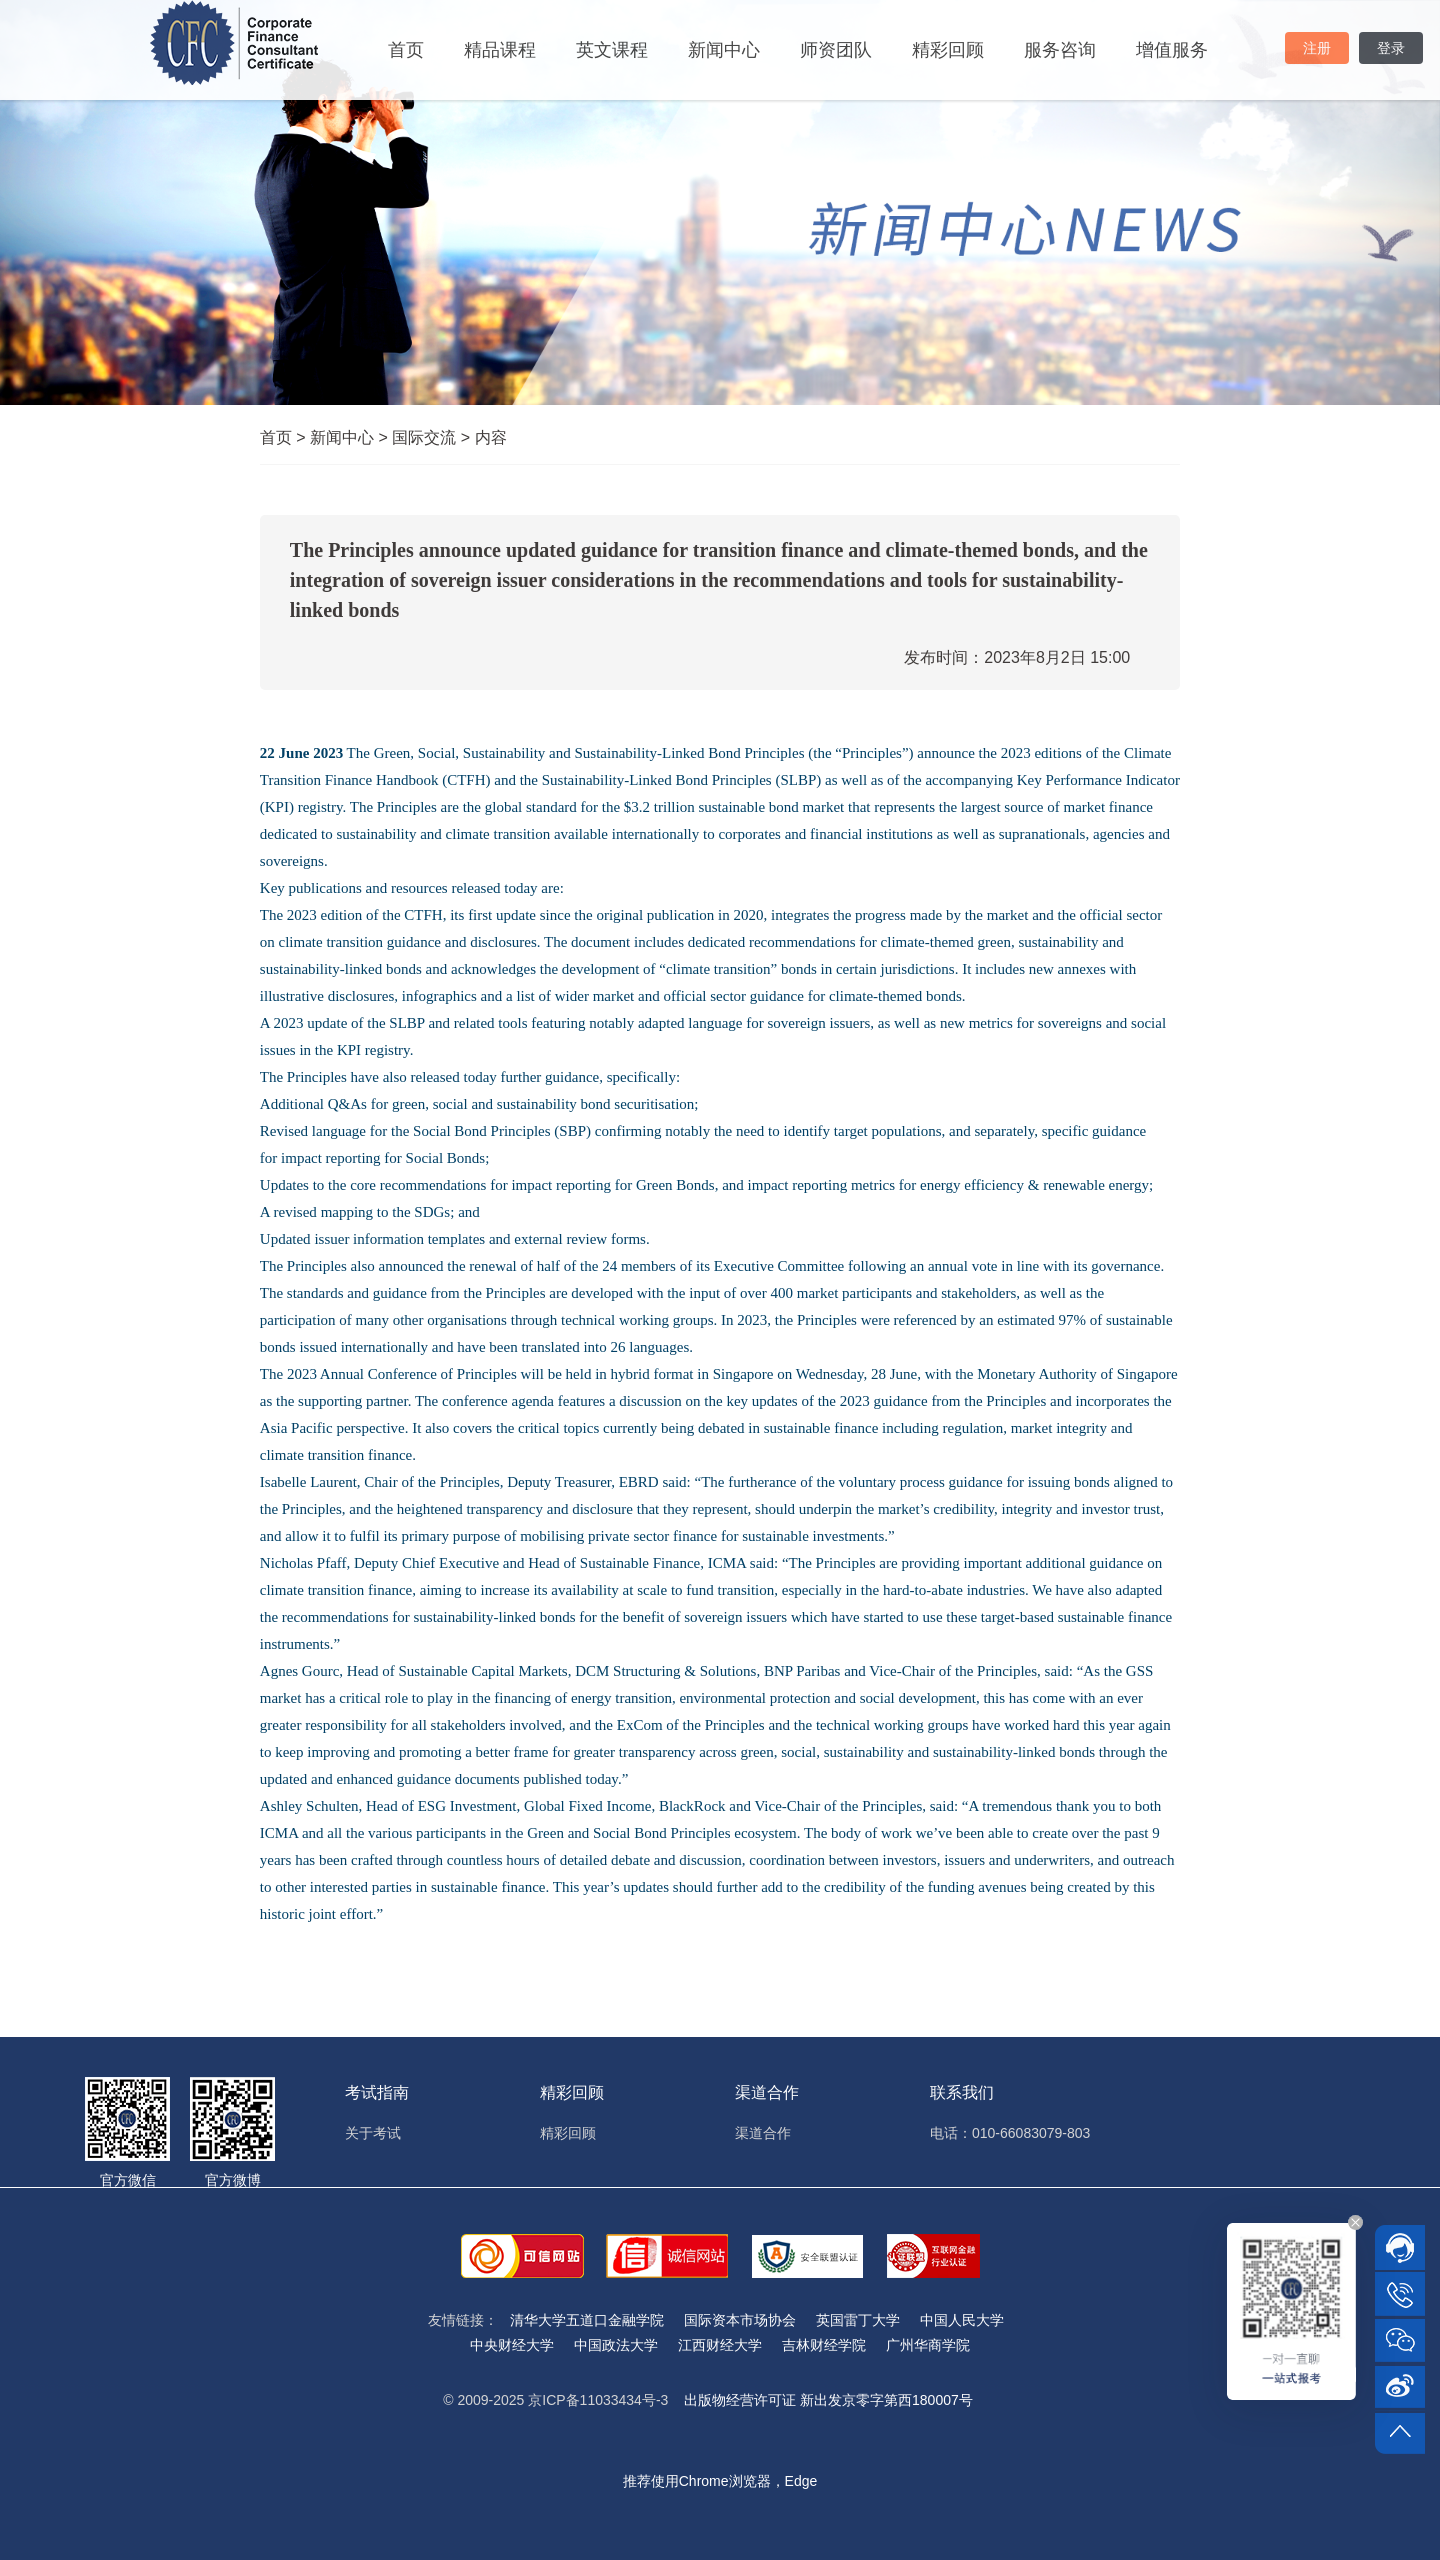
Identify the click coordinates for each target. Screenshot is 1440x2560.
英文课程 (612, 50)
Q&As (347, 1104)
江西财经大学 (720, 2345)
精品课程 (500, 50)
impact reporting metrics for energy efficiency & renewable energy (949, 1185)
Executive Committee (779, 1266)
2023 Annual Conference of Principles (402, 1374)
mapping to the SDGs (386, 1212)
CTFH (423, 915)
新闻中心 (724, 50)
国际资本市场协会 (740, 2320)
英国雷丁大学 (858, 2320)
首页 (406, 50)
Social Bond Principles (482, 1131)
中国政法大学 (616, 2345)
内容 (491, 437)
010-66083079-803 (1031, 2133)
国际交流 (433, 437)
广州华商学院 (928, 2345)
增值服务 (1172, 50)
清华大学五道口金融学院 (587, 2320)
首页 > (285, 437)
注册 (1317, 48)
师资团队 (836, 50)
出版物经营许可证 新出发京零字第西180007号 (828, 2400)
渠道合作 (763, 2133)
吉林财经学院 (824, 2345)
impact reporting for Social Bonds (383, 1158)
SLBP (406, 1023)
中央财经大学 (512, 2345)
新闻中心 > (351, 437)
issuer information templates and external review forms (480, 1239)
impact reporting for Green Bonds (612, 1185)
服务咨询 (1060, 50)
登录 (1391, 48)
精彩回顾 (948, 50)
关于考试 (373, 2133)
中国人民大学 (962, 2320)
